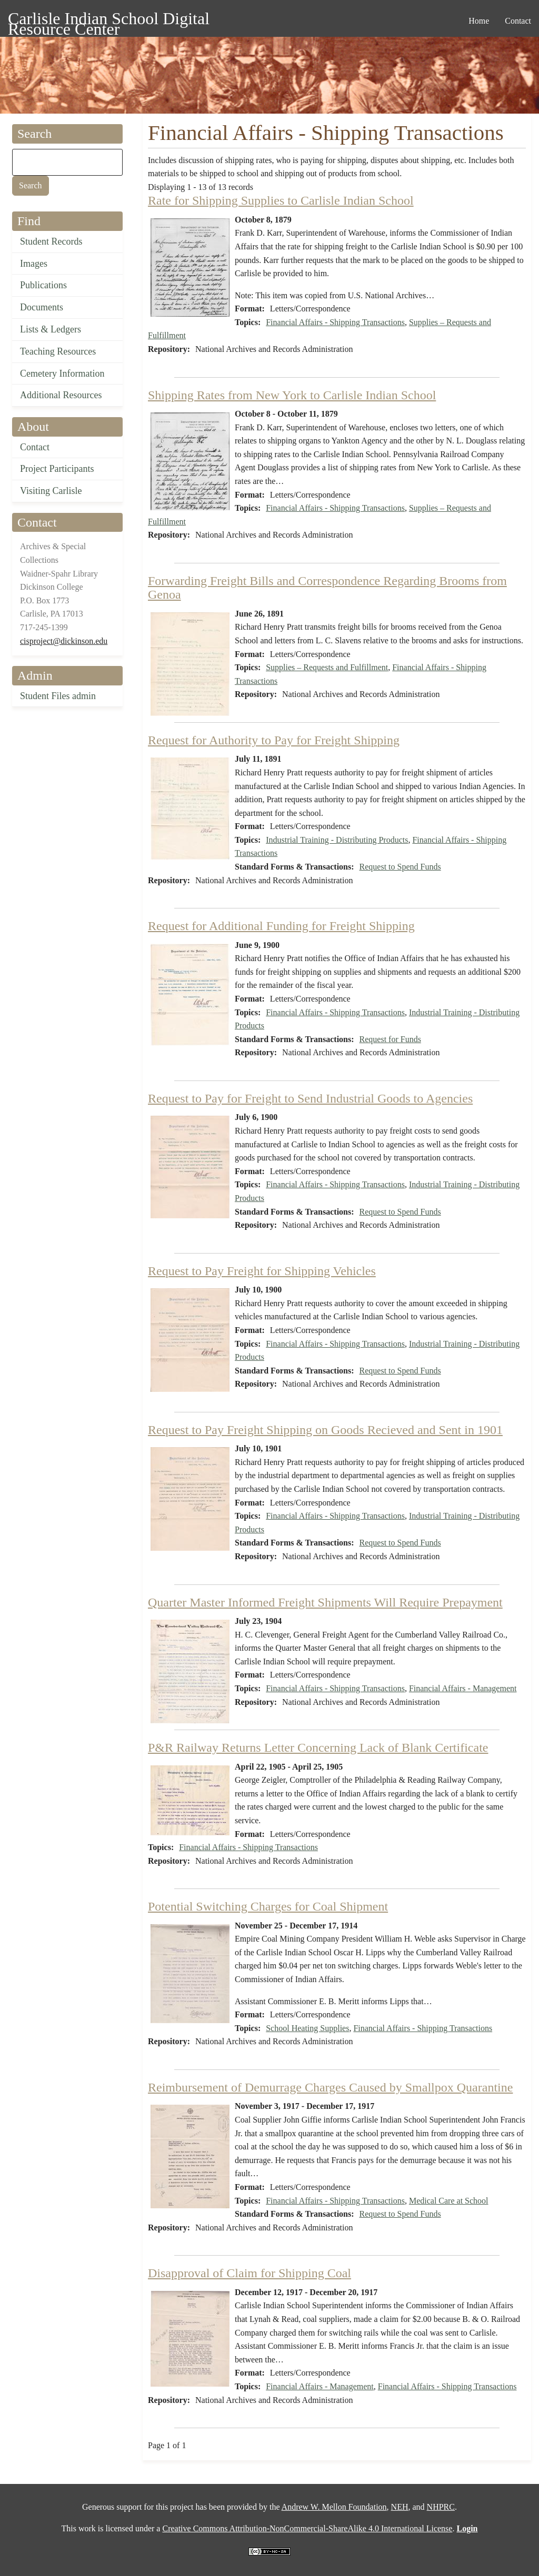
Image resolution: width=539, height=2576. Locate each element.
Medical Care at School (448, 2200)
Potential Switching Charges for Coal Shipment (268, 1906)
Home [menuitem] (478, 20)
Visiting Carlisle (51, 491)
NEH (399, 2506)
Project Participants (57, 468)
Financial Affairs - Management (463, 1688)
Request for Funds (390, 1039)
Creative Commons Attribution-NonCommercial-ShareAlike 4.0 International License (307, 2528)
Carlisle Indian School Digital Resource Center (108, 20)
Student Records (51, 241)
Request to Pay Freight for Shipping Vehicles (262, 1271)
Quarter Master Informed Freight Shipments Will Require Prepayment (325, 1602)
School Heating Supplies (307, 2028)
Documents (41, 307)
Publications (43, 285)
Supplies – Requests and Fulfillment (327, 667)
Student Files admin (58, 696)
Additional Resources (61, 395)
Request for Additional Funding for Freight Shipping (281, 926)
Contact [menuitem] (518, 20)
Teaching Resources (58, 351)
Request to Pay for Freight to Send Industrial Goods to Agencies (310, 1098)
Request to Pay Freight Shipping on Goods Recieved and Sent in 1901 (325, 1430)
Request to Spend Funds (400, 866)
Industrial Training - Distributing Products (337, 839)
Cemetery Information (62, 373)
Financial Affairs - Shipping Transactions (335, 322)
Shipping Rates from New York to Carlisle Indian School (292, 395)
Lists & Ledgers (50, 329)
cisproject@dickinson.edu (63, 641)
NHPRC (441, 2506)
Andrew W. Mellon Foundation (334, 2506)
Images (33, 263)
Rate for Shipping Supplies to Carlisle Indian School (281, 200)
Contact (34, 447)
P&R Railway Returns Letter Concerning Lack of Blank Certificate (318, 1747)
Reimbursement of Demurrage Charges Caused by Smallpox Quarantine (330, 2087)
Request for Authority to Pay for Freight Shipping (274, 740)
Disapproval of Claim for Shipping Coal (249, 2273)
